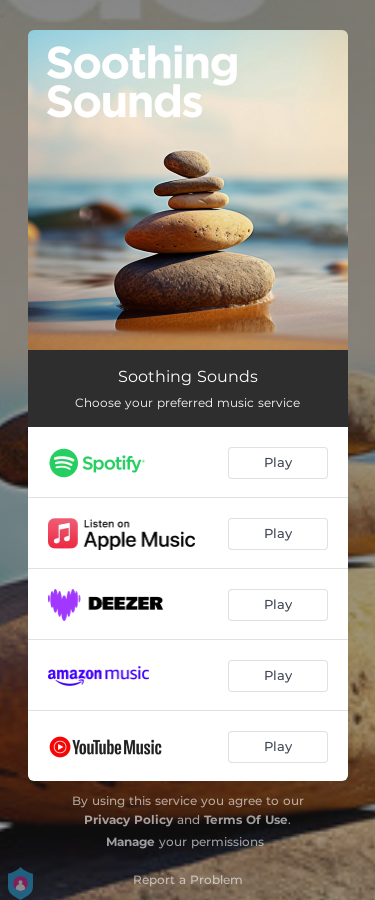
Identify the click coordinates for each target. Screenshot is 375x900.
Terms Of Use (246, 819)
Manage (130, 841)
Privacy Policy (128, 819)
